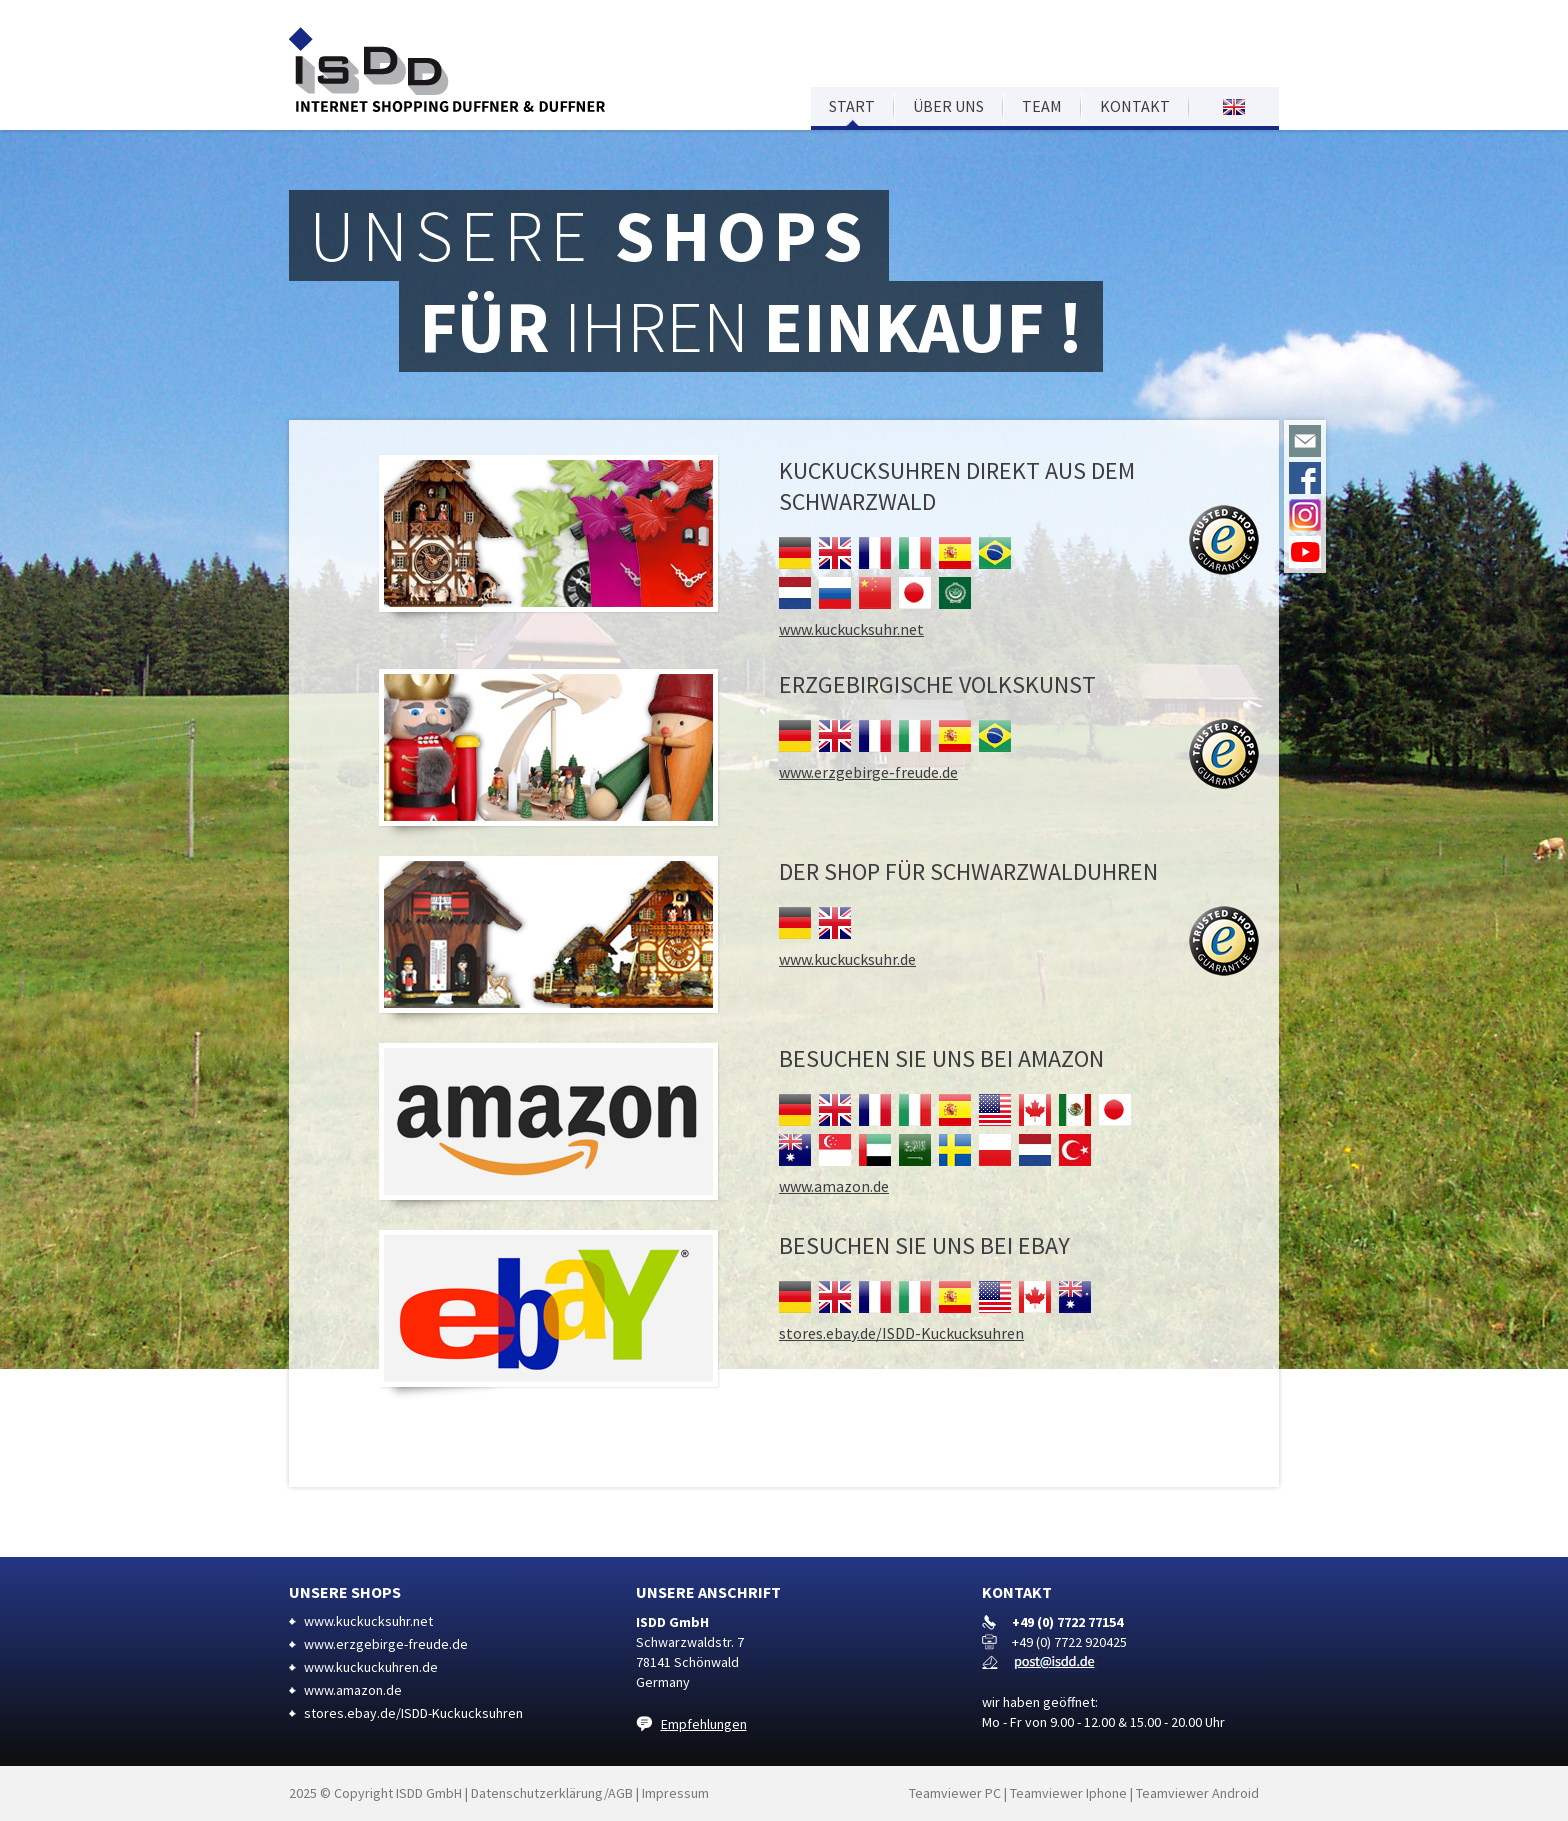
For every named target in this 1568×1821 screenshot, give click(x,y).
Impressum (675, 1793)
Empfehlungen (704, 1724)
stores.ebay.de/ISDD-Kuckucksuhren (901, 1333)
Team (1042, 106)
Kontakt (1135, 106)
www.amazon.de (834, 1186)
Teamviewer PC (955, 1793)
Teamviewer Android (1197, 1793)
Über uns (948, 106)
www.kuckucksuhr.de (847, 959)
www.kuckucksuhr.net (851, 629)
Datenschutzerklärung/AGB (552, 1793)
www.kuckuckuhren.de (371, 1667)
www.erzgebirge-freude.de (868, 772)
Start (852, 106)
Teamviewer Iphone (1068, 1793)
